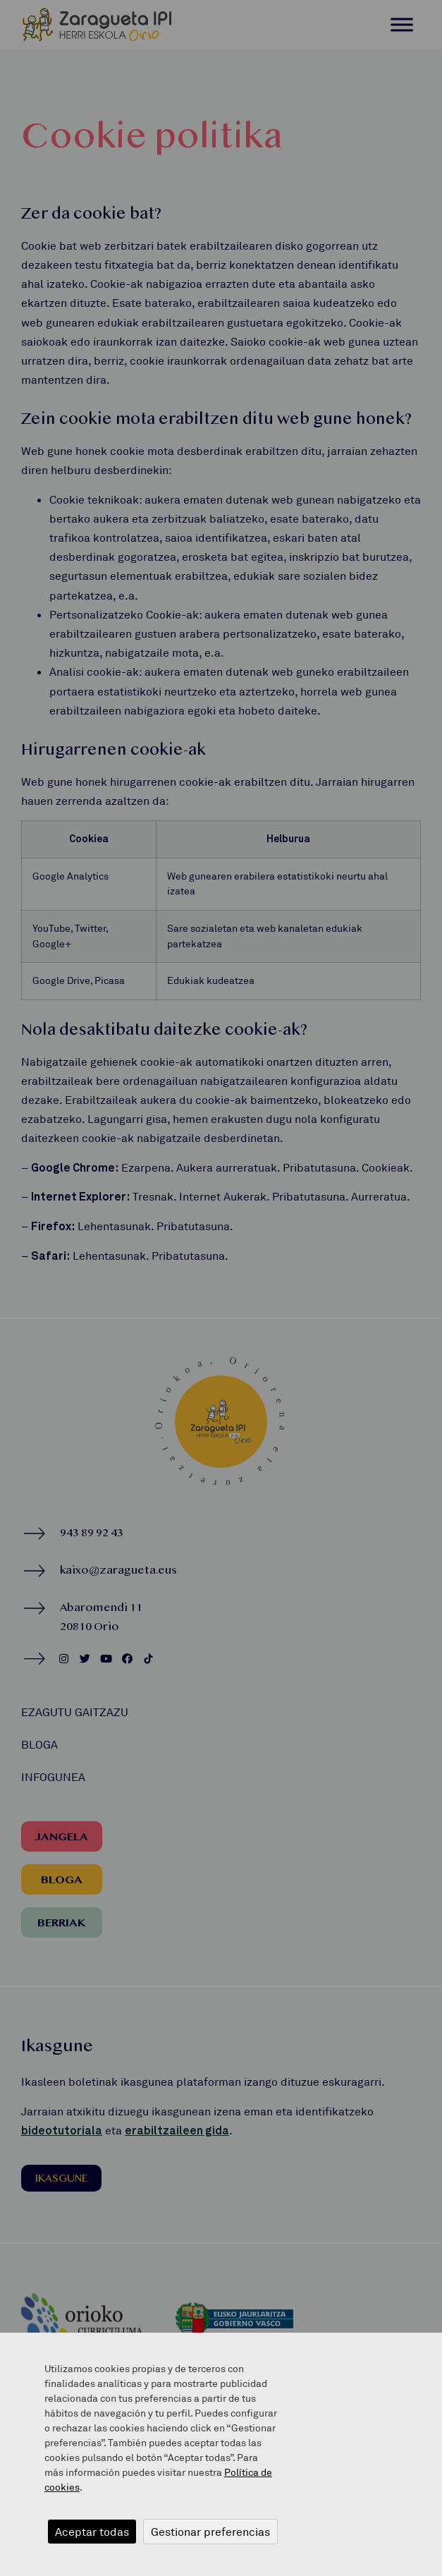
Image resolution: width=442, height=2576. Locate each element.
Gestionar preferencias (210, 2532)
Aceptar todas (92, 2532)
